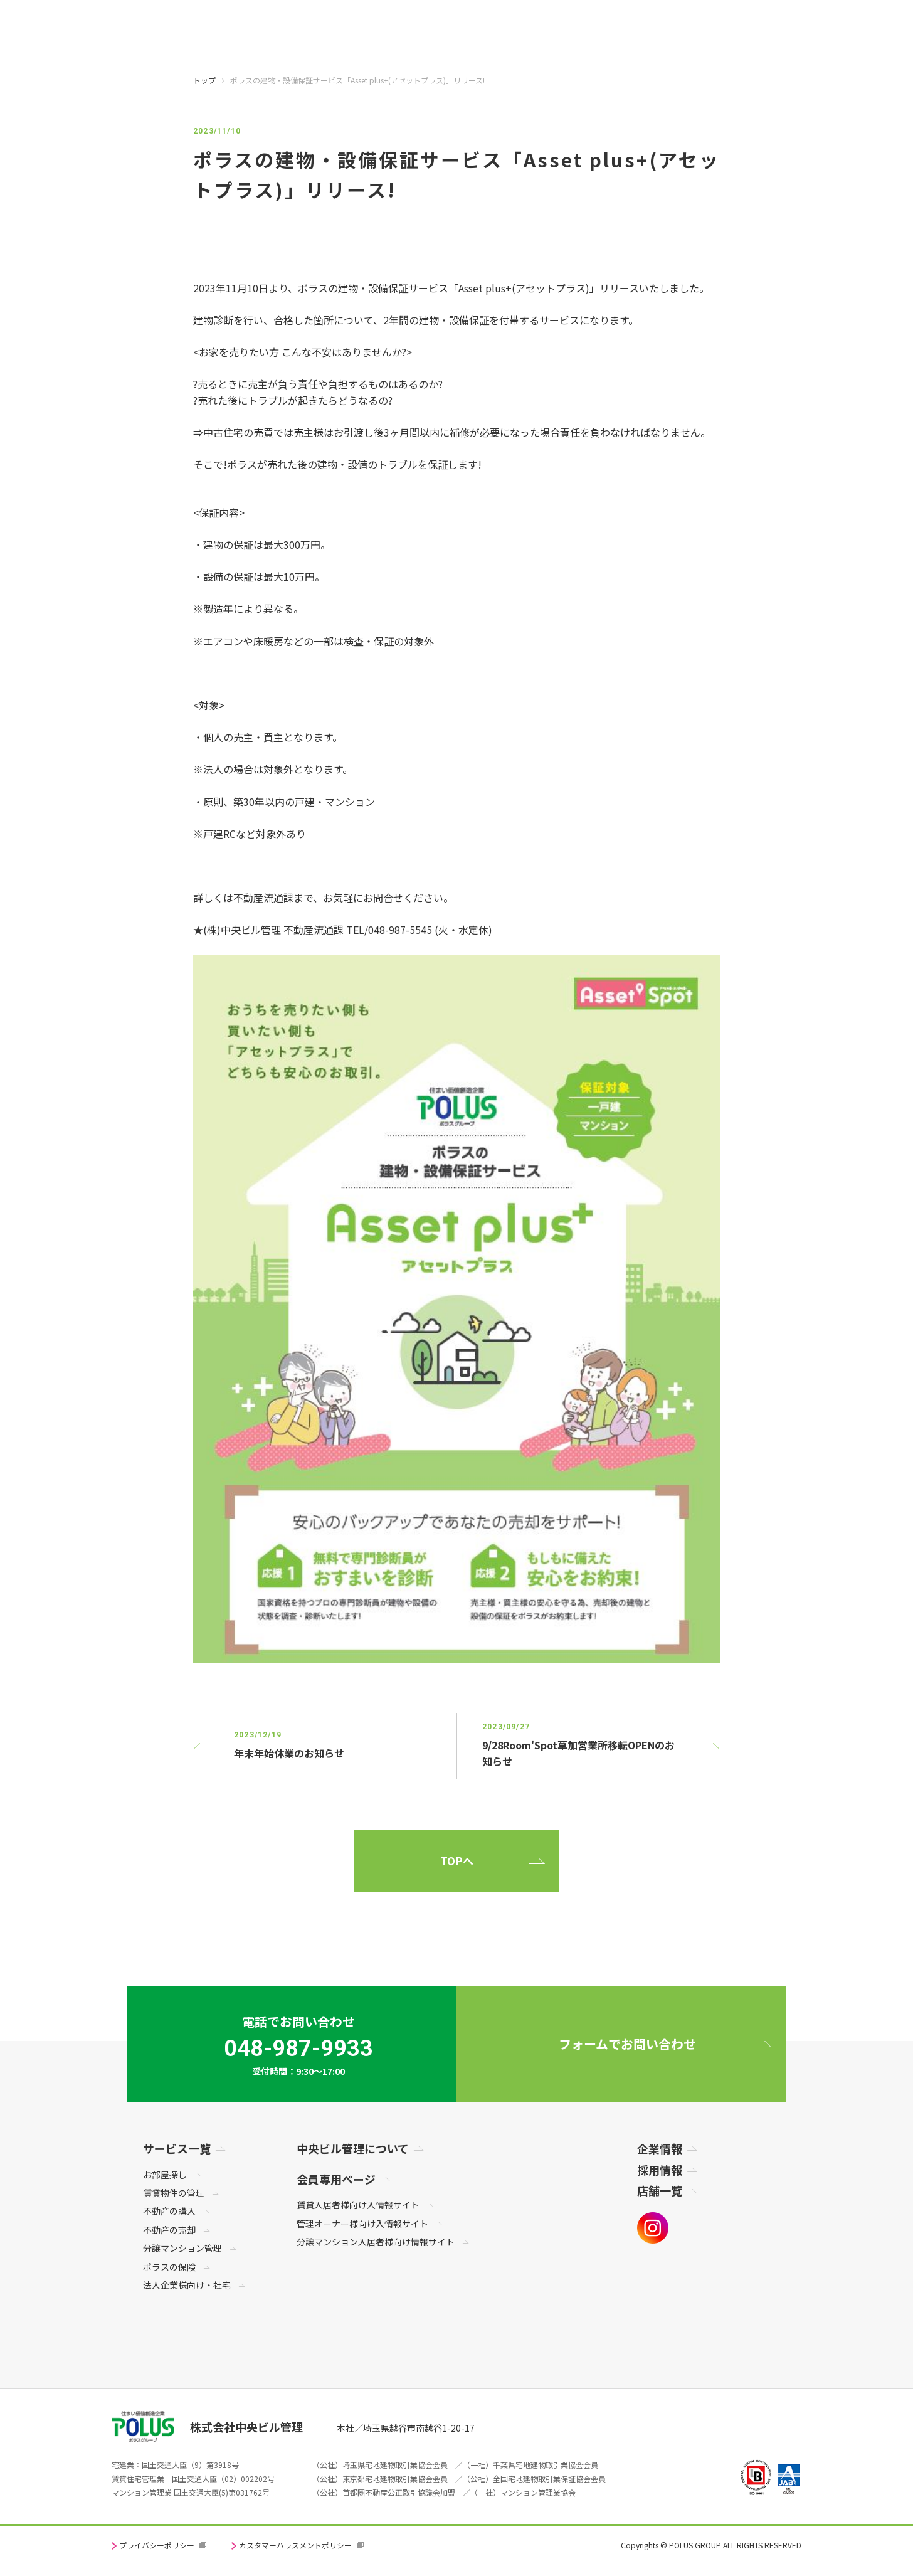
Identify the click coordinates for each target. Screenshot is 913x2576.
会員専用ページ (336, 2179)
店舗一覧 (659, 2190)
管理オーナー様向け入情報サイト (362, 2223)
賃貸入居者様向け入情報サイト (358, 2204)
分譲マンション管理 (182, 2248)
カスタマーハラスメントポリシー (295, 2545)
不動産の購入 (169, 2211)
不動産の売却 (169, 2230)
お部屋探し (165, 2174)
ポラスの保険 (169, 2267)
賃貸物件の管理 (173, 2192)
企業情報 (659, 2148)
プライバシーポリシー (156, 2545)
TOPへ (456, 1860)
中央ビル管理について (353, 2148)
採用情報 (659, 2169)
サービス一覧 (177, 2148)
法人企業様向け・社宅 (187, 2285)
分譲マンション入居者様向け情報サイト (376, 2241)
